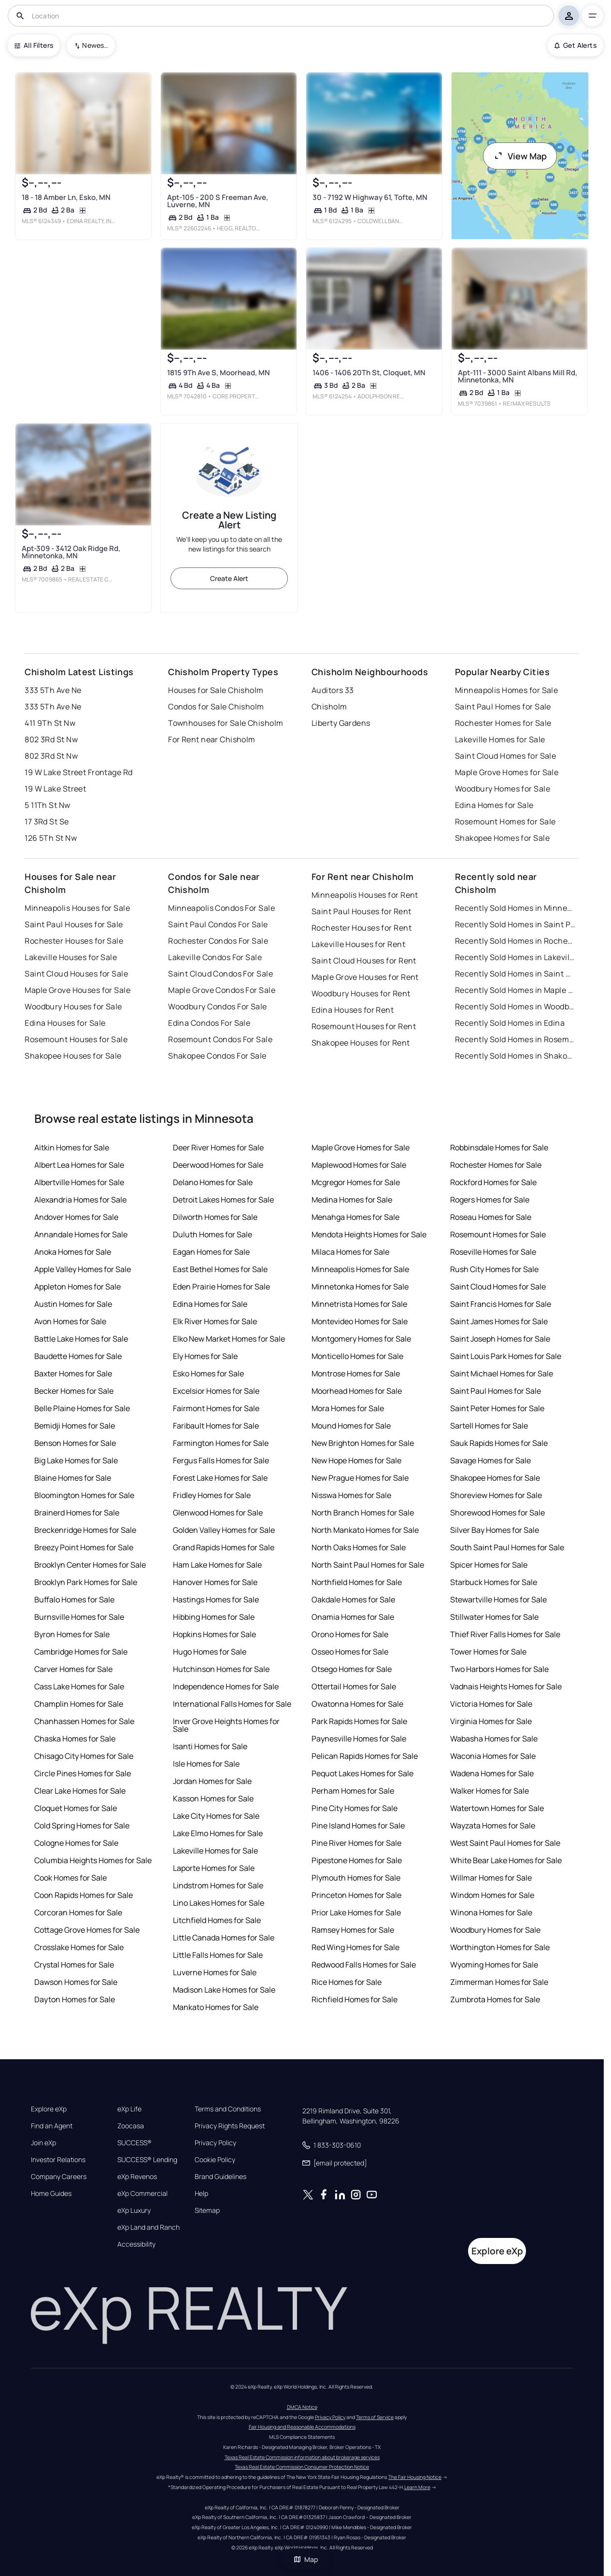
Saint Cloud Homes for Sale (505, 755)
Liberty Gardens (341, 723)
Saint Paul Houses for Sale (74, 924)
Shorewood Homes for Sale (497, 1512)
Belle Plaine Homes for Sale (82, 1408)
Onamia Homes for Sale (353, 1617)
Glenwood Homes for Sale (218, 1512)
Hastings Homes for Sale (216, 1599)
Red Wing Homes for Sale (355, 1947)
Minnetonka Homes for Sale (360, 1286)
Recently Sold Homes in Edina (510, 1023)
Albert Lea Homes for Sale (79, 1165)
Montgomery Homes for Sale (361, 1338)
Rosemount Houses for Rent (364, 1026)
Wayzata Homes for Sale (492, 1825)
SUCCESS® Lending (147, 2159)
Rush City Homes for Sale (494, 1269)
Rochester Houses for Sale (74, 940)
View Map (520, 156)
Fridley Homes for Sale (212, 1495)
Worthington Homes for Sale (500, 1947)
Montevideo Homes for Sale (360, 1321)
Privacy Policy (215, 2142)
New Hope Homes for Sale (356, 1460)
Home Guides (51, 2193)
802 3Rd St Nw (51, 739)
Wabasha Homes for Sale (494, 1738)
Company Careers (58, 2176)
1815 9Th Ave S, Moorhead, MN (218, 373)
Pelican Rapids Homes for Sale (365, 1756)
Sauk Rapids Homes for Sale (499, 1443)
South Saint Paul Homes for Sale (507, 1547)
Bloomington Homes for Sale (84, 1495)
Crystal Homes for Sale (74, 1964)
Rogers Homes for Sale (489, 1199)
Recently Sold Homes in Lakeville (515, 957)
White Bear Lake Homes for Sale (506, 1860)
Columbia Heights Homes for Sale (93, 1860)
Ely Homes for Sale (205, 1356)
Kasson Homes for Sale (213, 1798)
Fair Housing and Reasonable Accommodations (302, 2426)
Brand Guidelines (220, 2176)
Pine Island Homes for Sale (358, 1825)
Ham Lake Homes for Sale (217, 1564)
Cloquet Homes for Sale (75, 1808)
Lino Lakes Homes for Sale (218, 1902)
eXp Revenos (137, 2176)
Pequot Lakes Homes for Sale (362, 1773)
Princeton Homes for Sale (356, 1895)
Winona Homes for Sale (491, 1912)
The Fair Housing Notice (414, 2477)
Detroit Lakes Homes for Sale (223, 1199)
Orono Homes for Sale (350, 1634)
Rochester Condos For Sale (218, 940)
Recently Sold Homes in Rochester (515, 940)
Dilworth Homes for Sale (215, 1217)
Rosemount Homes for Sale (505, 821)
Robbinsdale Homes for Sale (499, 1147)
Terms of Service (375, 2417)
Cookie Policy (215, 2159)
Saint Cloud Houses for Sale (76, 973)
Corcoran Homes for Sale (78, 1912)
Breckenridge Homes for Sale (85, 1530)
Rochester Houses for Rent (362, 927)
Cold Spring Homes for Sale (81, 1825)
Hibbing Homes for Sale (214, 1617)
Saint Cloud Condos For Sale (220, 973)
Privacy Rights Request (230, 2126)
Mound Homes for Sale (351, 1425)
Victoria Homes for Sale (491, 1703)
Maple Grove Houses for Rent (365, 977)
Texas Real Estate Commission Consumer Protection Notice (302, 2466)
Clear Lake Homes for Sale (80, 1790)
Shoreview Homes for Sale (496, 1495)
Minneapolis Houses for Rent (365, 895)
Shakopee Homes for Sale (502, 838)
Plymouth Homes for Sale (356, 1877)
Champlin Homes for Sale (78, 1703)
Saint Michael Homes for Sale (501, 1373)
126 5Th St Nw (51, 838)
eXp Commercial (142, 2193)
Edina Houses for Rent (353, 1010)
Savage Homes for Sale (490, 1460)
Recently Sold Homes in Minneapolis (515, 908)
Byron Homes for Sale (72, 1634)
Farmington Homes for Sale (221, 1443)
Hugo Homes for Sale (209, 1651)
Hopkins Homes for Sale (214, 1634)
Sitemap (207, 2210)
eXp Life (129, 2109)
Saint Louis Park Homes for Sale (505, 1356)
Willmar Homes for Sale (491, 1877)
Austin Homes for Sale (73, 1304)
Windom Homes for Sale (492, 1895)
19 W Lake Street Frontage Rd (78, 772)
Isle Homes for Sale (206, 1763)
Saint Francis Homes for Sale (500, 1304)
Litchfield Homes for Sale (217, 1920)
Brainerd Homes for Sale (76, 1512)
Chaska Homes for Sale (74, 1738)
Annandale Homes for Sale (81, 1234)
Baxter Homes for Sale (73, 1373)
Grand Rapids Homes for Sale (223, 1547)
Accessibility (136, 2244)
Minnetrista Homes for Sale (359, 1304)
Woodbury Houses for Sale (73, 1006)
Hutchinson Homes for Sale (221, 1669)
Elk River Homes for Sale (215, 1321)
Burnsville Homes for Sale (79, 1617)
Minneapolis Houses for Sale (77, 908)
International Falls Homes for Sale (232, 1703)
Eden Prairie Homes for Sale (221, 1286)
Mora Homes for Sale (348, 1408)
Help (201, 2193)
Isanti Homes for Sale (210, 1746)
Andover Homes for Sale (76, 1217)
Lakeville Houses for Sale (71, 957)
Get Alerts (575, 45)
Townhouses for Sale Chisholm (225, 723)
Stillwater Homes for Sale (494, 1617)
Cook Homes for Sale (70, 1877)
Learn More (417, 2487)
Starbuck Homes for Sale (493, 1582)
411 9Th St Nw (50, 723)
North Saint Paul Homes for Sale (368, 1564)
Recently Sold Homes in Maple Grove (515, 990)
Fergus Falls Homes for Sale (221, 1460)
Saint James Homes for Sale (499, 1321)
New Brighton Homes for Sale (363, 1443)
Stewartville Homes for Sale (498, 1599)
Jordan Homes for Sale (212, 1781)
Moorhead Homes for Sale (357, 1391)
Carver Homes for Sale (73, 1669)
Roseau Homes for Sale (490, 1217)
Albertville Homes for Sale (79, 1182)
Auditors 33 (333, 690)
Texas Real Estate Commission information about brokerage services (302, 2457)
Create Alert (229, 578)
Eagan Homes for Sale (211, 1251)
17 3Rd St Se (47, 821)
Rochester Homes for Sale (503, 723)
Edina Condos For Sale (209, 1023)
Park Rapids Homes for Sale (359, 1721)
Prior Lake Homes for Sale (356, 1912)
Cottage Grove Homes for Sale (87, 1930)
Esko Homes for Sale (208, 1373)
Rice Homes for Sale (347, 1982)
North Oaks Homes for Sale (359, 1547)
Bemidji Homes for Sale (74, 1425)
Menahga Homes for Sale (355, 1217)
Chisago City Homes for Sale (83, 1756)
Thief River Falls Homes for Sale (505, 1634)
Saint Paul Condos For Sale (218, 924)
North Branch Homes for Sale (363, 1512)
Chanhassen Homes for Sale (84, 1721)
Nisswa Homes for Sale (351, 1495)
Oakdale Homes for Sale (353, 1599)
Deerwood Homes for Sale (218, 1165)
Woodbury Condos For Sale (217, 1006)
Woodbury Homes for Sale (502, 788)
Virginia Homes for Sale (491, 1721)
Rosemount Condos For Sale (220, 1039)
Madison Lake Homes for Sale (224, 1989)
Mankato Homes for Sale (215, 2007)
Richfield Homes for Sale (355, 1999)
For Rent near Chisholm (212, 739)
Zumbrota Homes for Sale (495, 1999)
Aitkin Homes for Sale (71, 1147)
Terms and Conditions (228, 2109)
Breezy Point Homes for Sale (83, 1547)
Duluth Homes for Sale (212, 1234)
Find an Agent (51, 2126)
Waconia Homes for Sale (493, 1756)
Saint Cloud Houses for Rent (364, 960)
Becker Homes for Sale (74, 1391)
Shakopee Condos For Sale (217, 1055)
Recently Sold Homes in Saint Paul (515, 924)
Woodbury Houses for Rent (361, 993)
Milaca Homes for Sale (350, 1251)
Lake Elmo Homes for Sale (218, 1833)
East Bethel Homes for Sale (220, 1269)
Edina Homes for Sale (494, 805)
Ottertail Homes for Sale (354, 1686)
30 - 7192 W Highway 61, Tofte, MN (370, 197)
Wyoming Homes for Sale (494, 1964)
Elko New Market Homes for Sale (229, 1338)
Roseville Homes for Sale (493, 1251)
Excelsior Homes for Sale (216, 1391)
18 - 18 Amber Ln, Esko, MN (66, 197)
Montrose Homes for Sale (356, 1373)
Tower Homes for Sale (488, 1651)
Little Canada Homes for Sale (223, 1937)
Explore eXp (49, 2109)
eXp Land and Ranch (148, 2227)
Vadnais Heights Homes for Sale (506, 1686)
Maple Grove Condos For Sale (221, 990)
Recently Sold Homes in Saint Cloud (515, 973)
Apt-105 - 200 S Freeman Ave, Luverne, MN (217, 201)
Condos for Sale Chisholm (216, 706)
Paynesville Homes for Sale (359, 1738)
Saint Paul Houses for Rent (361, 911)
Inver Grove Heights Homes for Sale (226, 1725)
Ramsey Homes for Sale (353, 1930)
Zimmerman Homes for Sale (499, 1982)
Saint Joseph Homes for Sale (500, 1338)
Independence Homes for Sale (226, 1686)
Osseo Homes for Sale (350, 1651)
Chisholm (329, 706)
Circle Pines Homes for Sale (82, 1773)
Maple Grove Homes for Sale (506, 772)
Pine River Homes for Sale (356, 1843)
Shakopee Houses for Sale (73, 1055)
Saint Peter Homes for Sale (497, 1408)
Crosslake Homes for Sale (79, 1947)
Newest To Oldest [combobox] (95, 45)
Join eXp (43, 2142)
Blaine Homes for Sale (72, 1477)
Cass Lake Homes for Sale (79, 1686)
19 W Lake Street (55, 788)
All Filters (33, 45)
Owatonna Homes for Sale (357, 1703)
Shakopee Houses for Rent (361, 1042)
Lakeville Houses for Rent (358, 944)
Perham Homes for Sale (353, 1790)
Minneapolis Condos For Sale (221, 908)
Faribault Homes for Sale (216, 1425)
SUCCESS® (134, 2142)
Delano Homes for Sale (213, 1182)
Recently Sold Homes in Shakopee (515, 1055)
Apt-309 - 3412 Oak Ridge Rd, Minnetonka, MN (71, 552)
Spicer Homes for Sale (488, 1564)
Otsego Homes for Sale (352, 1669)
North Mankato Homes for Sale (365, 1530)
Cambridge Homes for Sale (81, 1651)
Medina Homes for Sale (352, 1199)
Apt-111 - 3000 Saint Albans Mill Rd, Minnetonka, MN (517, 376)
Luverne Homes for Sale (214, 1972)
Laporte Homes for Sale (214, 1868)
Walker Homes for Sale (489, 1790)
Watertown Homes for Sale (497, 1808)
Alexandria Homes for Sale (80, 1199)
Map (305, 2559)
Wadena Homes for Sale (492, 1773)
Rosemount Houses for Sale (76, 1039)
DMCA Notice (302, 2407)
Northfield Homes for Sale (357, 1582)
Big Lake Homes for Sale (76, 1460)
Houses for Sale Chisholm (216, 690)
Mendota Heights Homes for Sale (369, 1234)
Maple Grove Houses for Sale (77, 990)
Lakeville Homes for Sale (500, 739)
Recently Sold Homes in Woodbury (515, 1006)
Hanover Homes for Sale (215, 1582)
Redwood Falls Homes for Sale (364, 1964)
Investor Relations (58, 2159)
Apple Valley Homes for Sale (82, 1269)
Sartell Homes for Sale (489, 1425)
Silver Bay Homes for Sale (494, 1530)
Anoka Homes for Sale (72, 1251)
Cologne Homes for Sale (76, 1843)
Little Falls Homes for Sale (218, 1955)
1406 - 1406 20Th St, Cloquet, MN (369, 373)
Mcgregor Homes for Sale (356, 1182)
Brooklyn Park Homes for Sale (85, 1582)
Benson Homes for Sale (75, 1443)
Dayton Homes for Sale (74, 1999)
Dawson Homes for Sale (75, 1982)
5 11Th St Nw (47, 805)
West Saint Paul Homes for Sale (505, 1843)
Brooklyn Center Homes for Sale (90, 1564)
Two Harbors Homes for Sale (499, 1669)
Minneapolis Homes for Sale (506, 690)
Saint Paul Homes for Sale (503, 706)
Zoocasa (130, 2126)
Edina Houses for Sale (65, 1023)
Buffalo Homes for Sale (74, 1599)
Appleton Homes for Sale (77, 1286)
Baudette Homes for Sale (78, 1356)
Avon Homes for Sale (70, 1321)
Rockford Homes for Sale (493, 1182)
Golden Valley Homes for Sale (224, 1530)
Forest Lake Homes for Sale (220, 1477)
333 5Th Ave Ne (53, 690)
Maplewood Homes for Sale (359, 1165)
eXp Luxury (134, 2210)
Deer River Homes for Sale (218, 1147)
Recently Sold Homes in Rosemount (515, 1039)
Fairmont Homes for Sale (216, 1408)
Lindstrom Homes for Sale (218, 1885)
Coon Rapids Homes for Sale (83, 1895)
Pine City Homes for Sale (355, 1808)
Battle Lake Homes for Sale (81, 1338)
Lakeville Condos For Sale (215, 957)
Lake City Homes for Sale (216, 1816)
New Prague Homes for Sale (360, 1477)
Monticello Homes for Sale (357, 1356)
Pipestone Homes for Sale (357, 1860)
